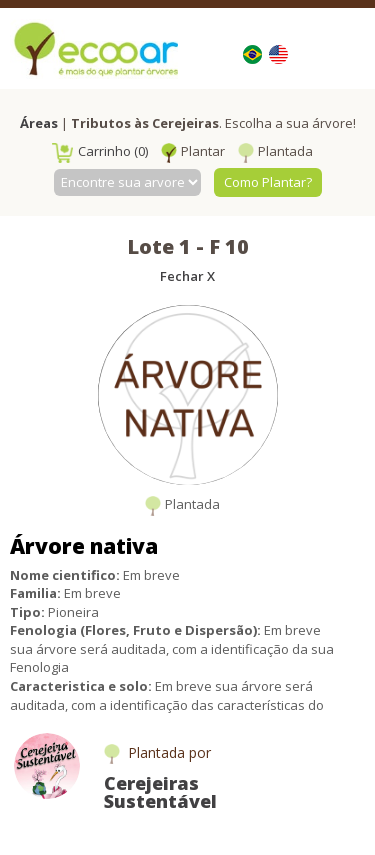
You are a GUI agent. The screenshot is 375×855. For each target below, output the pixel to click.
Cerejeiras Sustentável (160, 792)
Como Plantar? (268, 182)
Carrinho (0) (100, 151)
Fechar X (187, 276)
